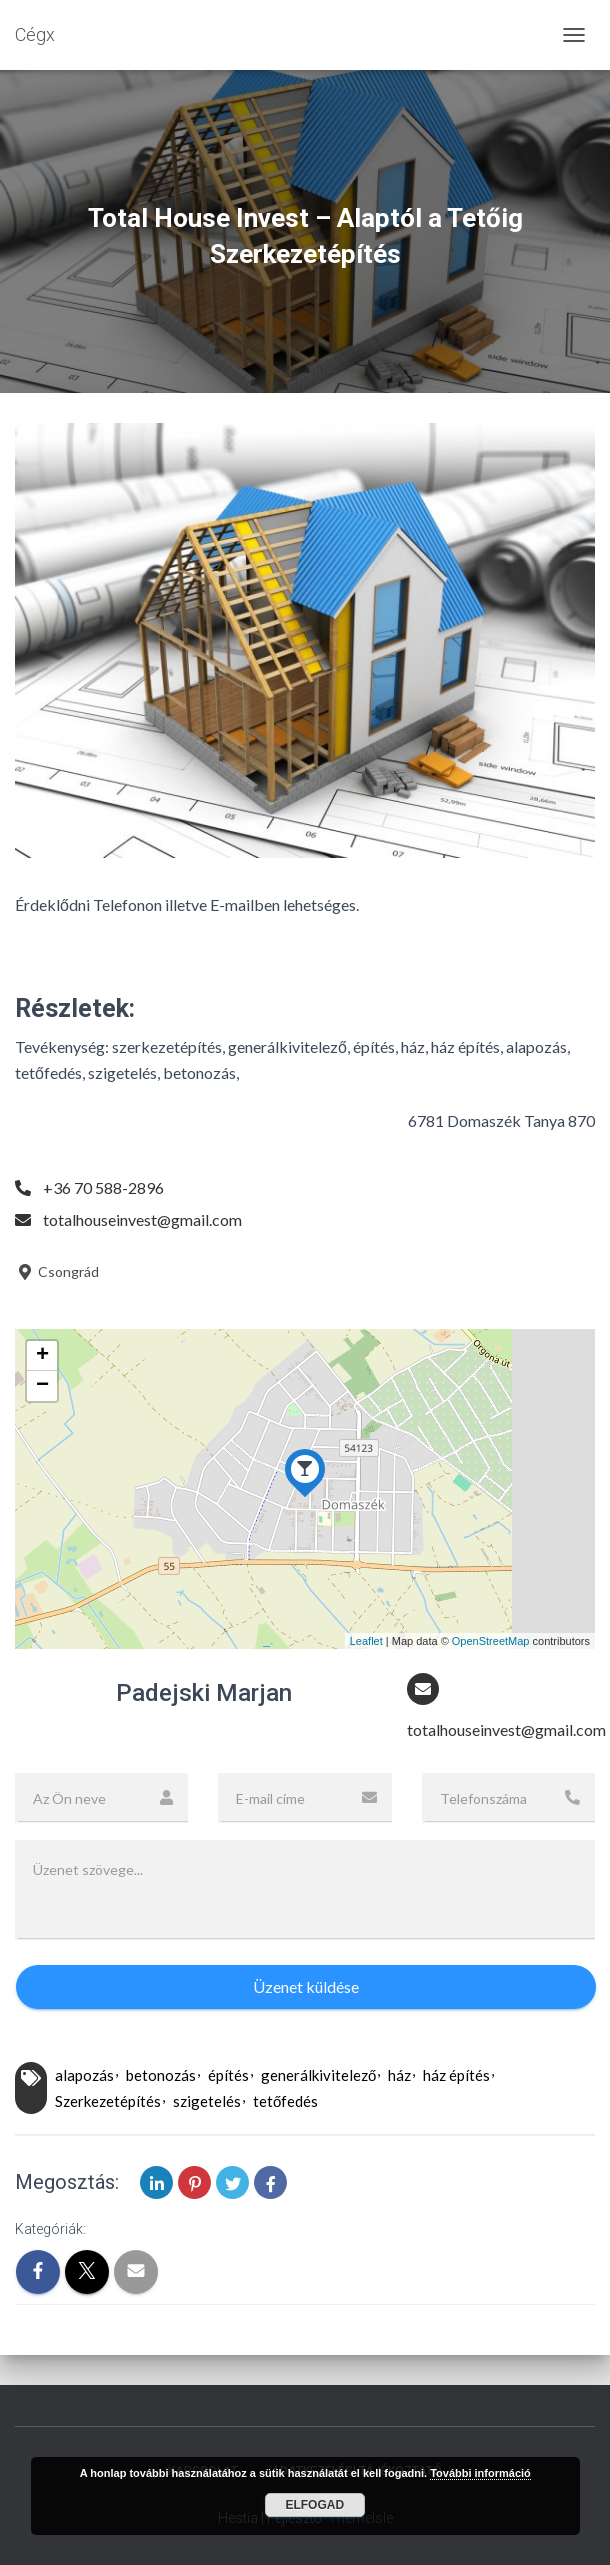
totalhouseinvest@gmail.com (142, 1219)
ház (399, 2075)
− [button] (42, 1386)
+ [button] (42, 1356)
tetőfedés (285, 2101)
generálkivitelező (318, 2075)
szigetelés (207, 2101)
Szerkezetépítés (108, 2101)
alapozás (84, 2075)
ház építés (456, 2075)
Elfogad (314, 2505)
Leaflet (366, 1641)
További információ (480, 2473)
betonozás (161, 2075)
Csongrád (57, 1271)
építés (228, 2075)
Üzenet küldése (306, 1986)
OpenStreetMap (491, 1641)
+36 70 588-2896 (103, 1187)
